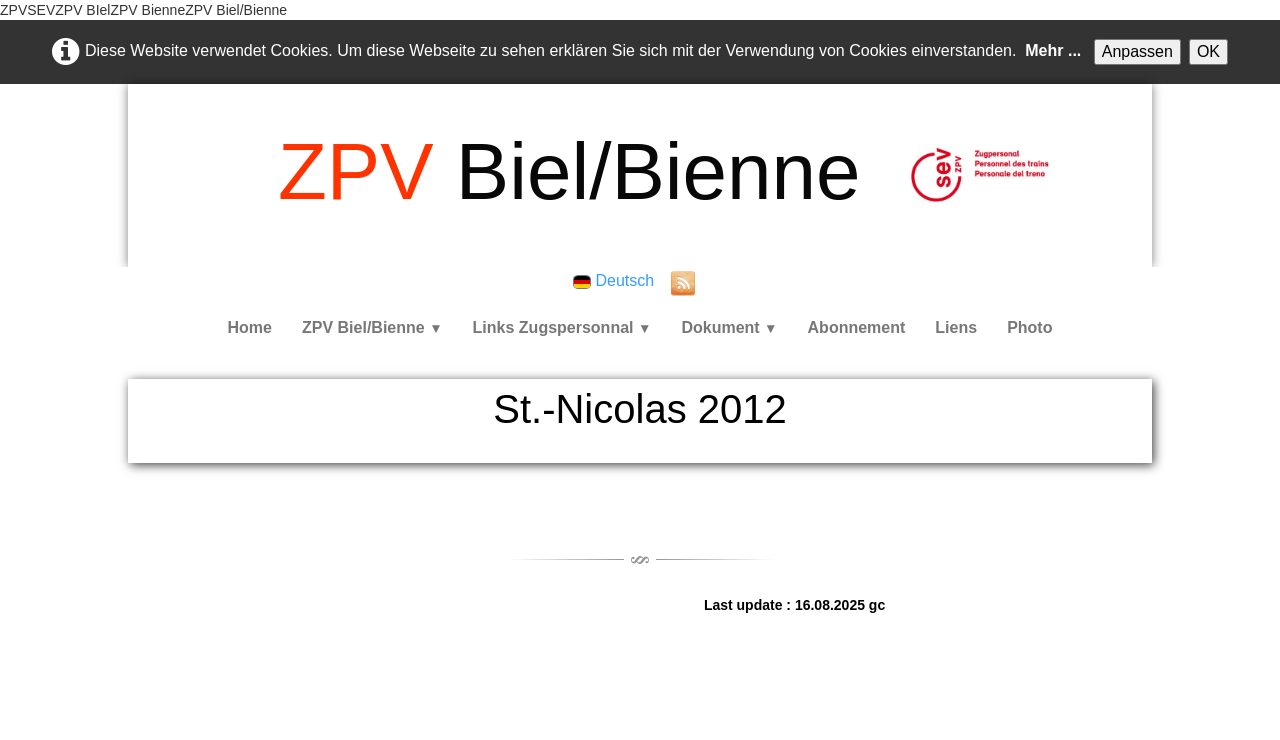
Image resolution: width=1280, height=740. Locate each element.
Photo (1029, 327)
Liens (956, 327)
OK (1208, 51)
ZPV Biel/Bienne (372, 327)
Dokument (729, 327)
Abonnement (857, 327)
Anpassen (1137, 51)
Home (250, 327)
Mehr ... (1053, 50)
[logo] (569, 172)
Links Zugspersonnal (562, 327)
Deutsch (615, 280)
